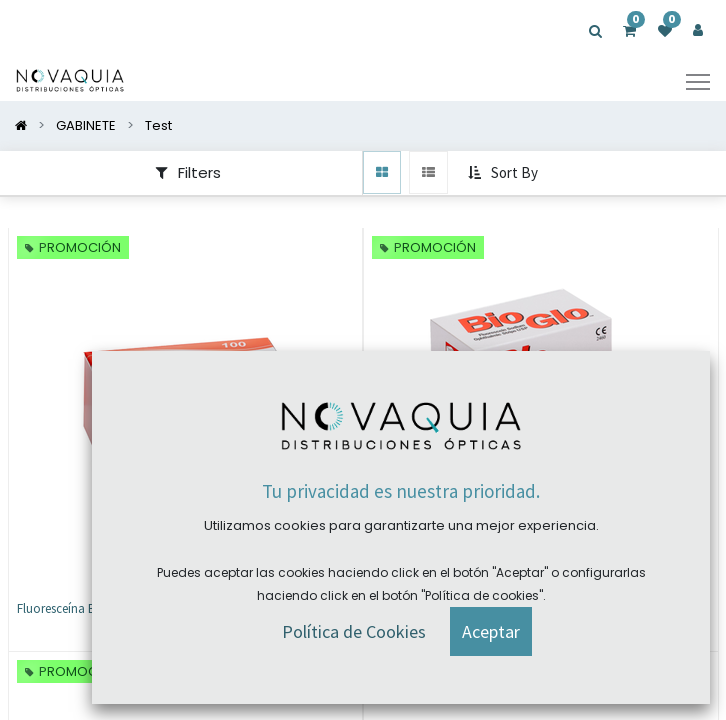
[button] (505, 174)
